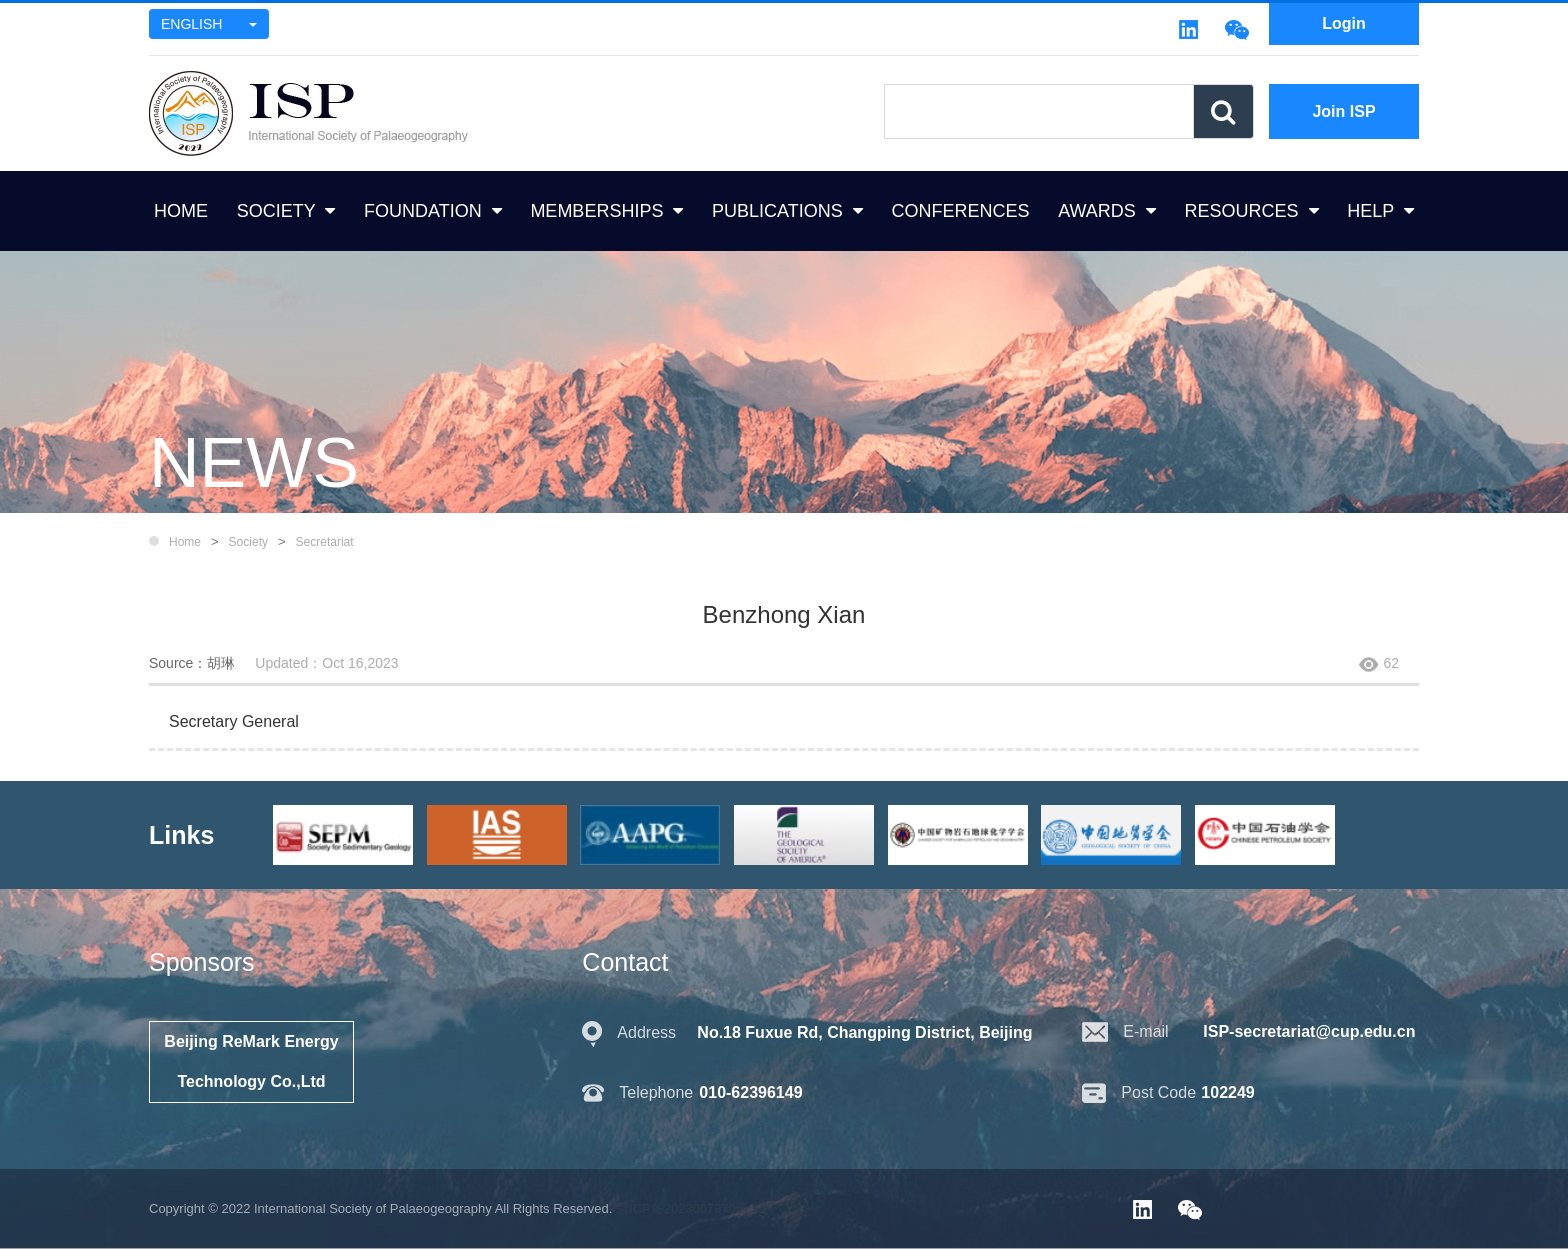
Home (185, 542)
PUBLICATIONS (777, 211)
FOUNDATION (423, 211)
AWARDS (1097, 211)
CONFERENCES (960, 211)
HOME (181, 211)
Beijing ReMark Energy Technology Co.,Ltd (251, 1061)
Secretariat (325, 542)
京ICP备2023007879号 (682, 1208)
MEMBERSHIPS (596, 211)
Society (248, 542)
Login (1344, 23)
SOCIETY (276, 211)
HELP (1370, 211)
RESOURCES (1241, 211)
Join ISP (1343, 111)
